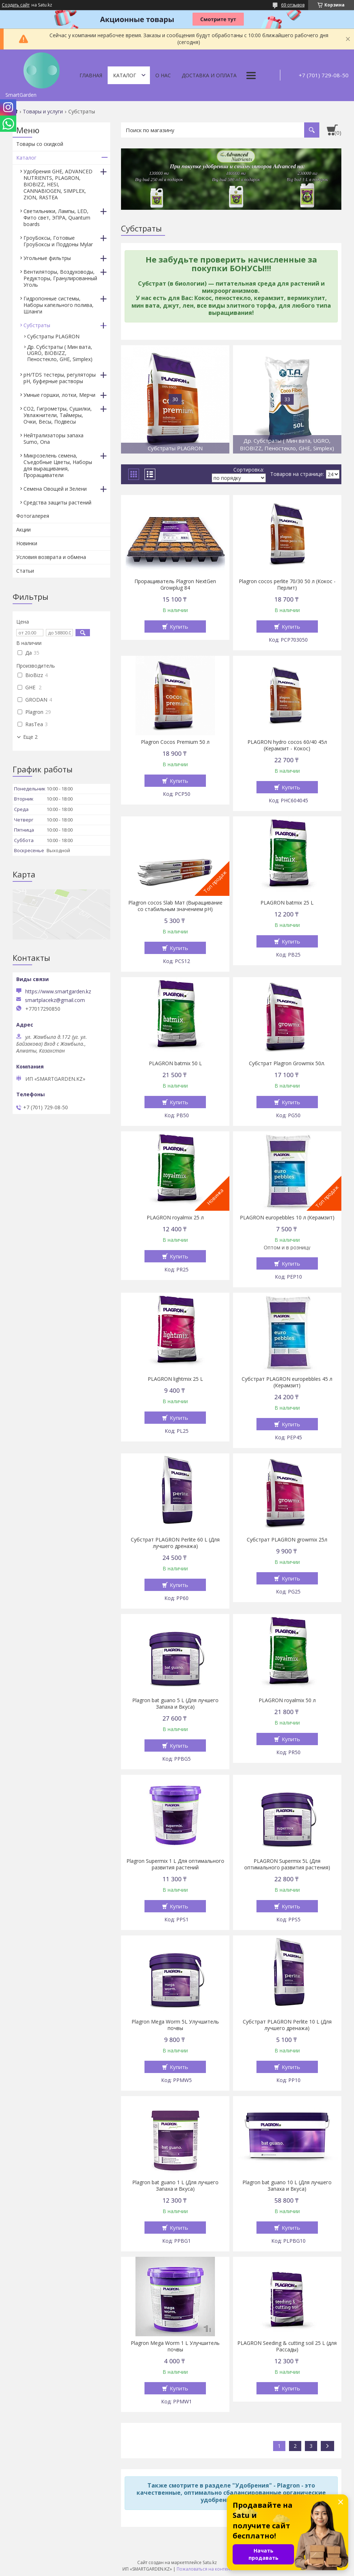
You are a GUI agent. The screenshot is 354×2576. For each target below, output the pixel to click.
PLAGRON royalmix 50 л (287, 1700)
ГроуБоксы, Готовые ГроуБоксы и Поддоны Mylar (58, 241)
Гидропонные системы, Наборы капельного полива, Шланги (58, 305)
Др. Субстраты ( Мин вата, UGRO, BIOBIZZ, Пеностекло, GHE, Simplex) (59, 353)
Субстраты (36, 325)
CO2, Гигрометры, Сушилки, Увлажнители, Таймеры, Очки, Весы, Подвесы (57, 415)
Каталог (124, 75)
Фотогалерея (32, 515)
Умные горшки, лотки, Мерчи (59, 394)
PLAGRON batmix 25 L (287, 902)
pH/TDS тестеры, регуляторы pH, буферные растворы (59, 378)
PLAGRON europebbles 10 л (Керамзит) (287, 1217)
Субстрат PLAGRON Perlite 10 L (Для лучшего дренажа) (287, 2024)
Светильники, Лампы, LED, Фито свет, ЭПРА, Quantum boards (56, 217)
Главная (90, 75)
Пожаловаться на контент (204, 2569)
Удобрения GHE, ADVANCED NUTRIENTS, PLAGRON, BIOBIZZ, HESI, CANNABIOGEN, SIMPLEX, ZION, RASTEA (57, 184)
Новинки (26, 543)
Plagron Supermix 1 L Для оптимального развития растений (175, 1864)
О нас (163, 75)
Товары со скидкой (39, 143)
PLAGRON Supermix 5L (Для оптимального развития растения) (287, 1864)
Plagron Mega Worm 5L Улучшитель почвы (175, 2024)
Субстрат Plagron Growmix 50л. (287, 1063)
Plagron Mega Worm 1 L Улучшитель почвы (175, 2346)
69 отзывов (293, 5)
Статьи (25, 570)
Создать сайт (16, 5)
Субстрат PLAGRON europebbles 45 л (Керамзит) (287, 1382)
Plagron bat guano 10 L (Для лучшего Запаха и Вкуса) (287, 2185)
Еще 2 (30, 737)
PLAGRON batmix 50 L (175, 1063)
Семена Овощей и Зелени (55, 488)
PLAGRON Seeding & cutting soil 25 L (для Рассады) (287, 2346)
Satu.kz (210, 2562)
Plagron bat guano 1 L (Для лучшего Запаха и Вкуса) (175, 2185)
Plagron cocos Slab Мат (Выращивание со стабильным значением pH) (175, 905)
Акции (23, 529)
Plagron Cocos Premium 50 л (175, 742)
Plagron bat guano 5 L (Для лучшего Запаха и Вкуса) (175, 1703)
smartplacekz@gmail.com (55, 1000)
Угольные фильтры (47, 258)
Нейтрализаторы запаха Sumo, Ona (53, 438)
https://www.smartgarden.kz (58, 991)
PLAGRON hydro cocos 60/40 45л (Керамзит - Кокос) (287, 745)
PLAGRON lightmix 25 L (175, 1379)
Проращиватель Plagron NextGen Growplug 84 (175, 584)
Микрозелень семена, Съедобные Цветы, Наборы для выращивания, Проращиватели (57, 465)
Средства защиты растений (57, 502)
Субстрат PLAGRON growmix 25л (287, 1539)
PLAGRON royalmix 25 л (175, 1217)
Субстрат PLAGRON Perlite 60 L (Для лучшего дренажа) (175, 1542)
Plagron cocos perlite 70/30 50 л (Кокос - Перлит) (287, 584)
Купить (179, 626)
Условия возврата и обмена (51, 557)
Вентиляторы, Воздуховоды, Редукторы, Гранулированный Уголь (60, 278)
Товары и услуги (43, 111)
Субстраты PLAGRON (53, 336)
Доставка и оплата (209, 75)
